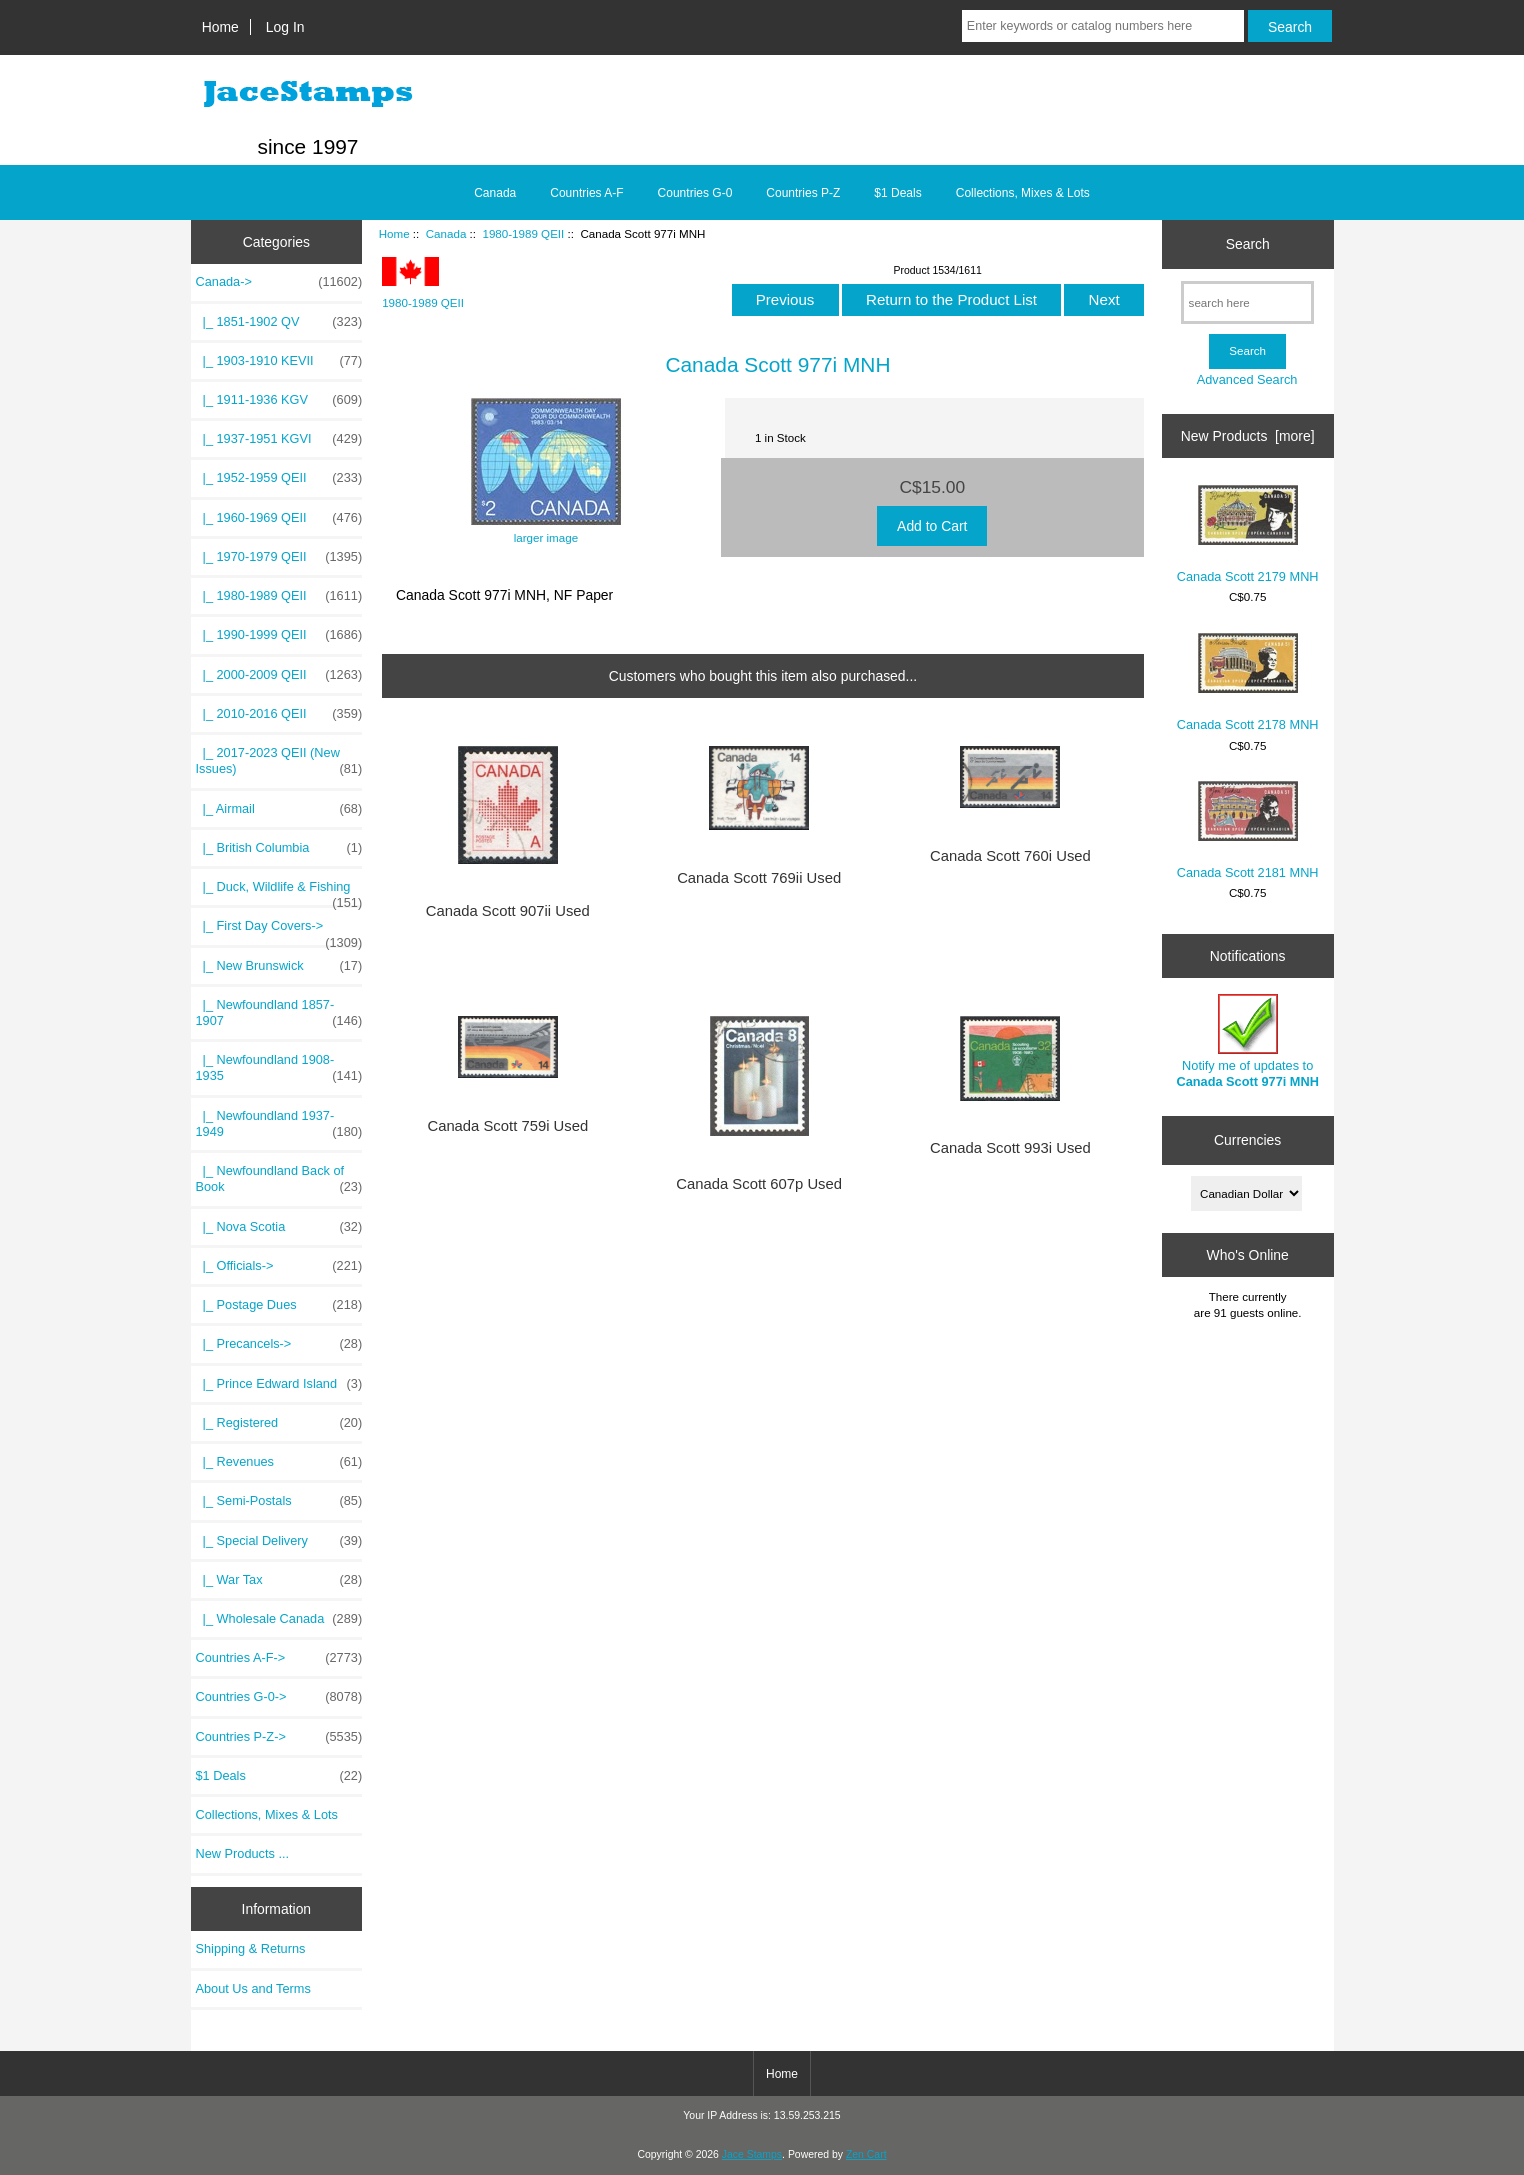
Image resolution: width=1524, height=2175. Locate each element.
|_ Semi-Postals (279, 1501)
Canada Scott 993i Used (1010, 1148)
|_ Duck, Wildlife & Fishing (279, 892)
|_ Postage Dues (279, 1305)
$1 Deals (897, 193)
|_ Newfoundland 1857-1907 (279, 1013)
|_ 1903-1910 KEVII (279, 361)
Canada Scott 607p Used (759, 1184)
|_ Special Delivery (279, 1541)
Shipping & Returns (251, 1948)
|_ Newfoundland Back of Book (279, 1179)
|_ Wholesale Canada (279, 1619)
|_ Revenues (279, 1462)
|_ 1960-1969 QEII (279, 518)
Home (220, 27)
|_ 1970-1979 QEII (279, 557)
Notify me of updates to (1247, 1041)
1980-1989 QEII (523, 233)
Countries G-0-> (279, 1697)
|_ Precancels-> (279, 1344)
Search (1248, 244)
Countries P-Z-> (279, 1737)
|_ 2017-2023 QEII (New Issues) (279, 761)
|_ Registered (279, 1423)
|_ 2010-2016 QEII (279, 714)
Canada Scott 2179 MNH (1248, 534)
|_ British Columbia (279, 848)
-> (279, 282)
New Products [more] (1248, 436)
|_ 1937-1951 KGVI (279, 439)
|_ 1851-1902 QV (279, 322)
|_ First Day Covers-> (279, 931)
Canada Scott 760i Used (1010, 856)
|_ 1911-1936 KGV (279, 400)
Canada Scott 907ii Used (508, 911)
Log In (285, 27)
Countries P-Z (803, 193)
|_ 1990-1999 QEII (279, 635)
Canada (446, 233)
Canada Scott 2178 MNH (1248, 683)
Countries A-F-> (279, 1658)
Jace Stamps (752, 2154)
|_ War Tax (279, 1580)
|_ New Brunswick (279, 966)
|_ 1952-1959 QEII (279, 478)
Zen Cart (866, 2154)
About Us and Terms (253, 1988)
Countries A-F (586, 193)
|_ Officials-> (279, 1266)
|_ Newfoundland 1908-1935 (279, 1068)
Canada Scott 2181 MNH (1248, 830)
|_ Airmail (279, 809)
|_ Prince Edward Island (279, 1384)
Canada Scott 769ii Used (759, 878)
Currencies (1247, 1140)
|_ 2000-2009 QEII (279, 675)
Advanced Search (1247, 379)
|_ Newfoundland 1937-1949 (279, 1124)
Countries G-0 (695, 193)
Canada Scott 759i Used (507, 1126)
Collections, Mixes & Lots (1023, 193)
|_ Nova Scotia (279, 1227)
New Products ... (243, 1853)
